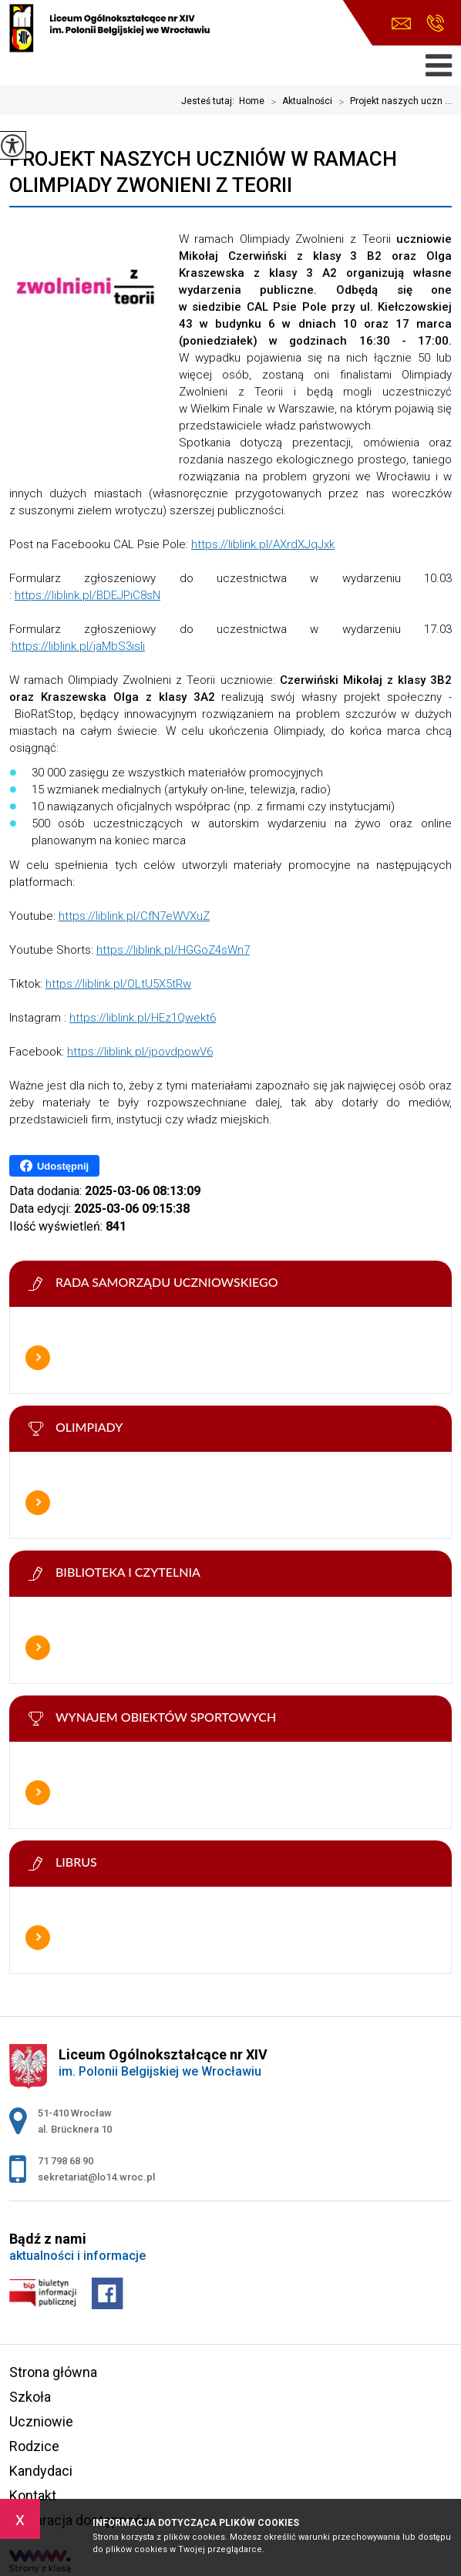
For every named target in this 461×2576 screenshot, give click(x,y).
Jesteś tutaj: (210, 101)
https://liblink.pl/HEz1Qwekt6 (142, 1018)
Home (251, 101)
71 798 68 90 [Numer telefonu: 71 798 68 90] (65, 2161)
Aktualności (298, 101)
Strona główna (53, 2372)
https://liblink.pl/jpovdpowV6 (140, 1052)
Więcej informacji (37, 1357)
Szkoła (30, 2397)
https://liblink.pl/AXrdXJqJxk (263, 544)
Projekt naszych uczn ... (392, 101)
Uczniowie (41, 2421)
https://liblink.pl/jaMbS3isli (78, 646)
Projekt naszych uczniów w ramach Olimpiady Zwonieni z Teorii (203, 172)
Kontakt (32, 2495)
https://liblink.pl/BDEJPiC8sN (87, 595)
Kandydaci (40, 2471)
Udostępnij (54, 1166)
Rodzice (34, 2446)
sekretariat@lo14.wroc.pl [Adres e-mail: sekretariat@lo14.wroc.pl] (96, 2177)
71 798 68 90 (435, 23)
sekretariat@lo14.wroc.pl (401, 23)
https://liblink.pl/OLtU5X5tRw (118, 984)
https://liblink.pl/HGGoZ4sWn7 (173, 950)
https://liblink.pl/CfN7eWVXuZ (134, 916)
